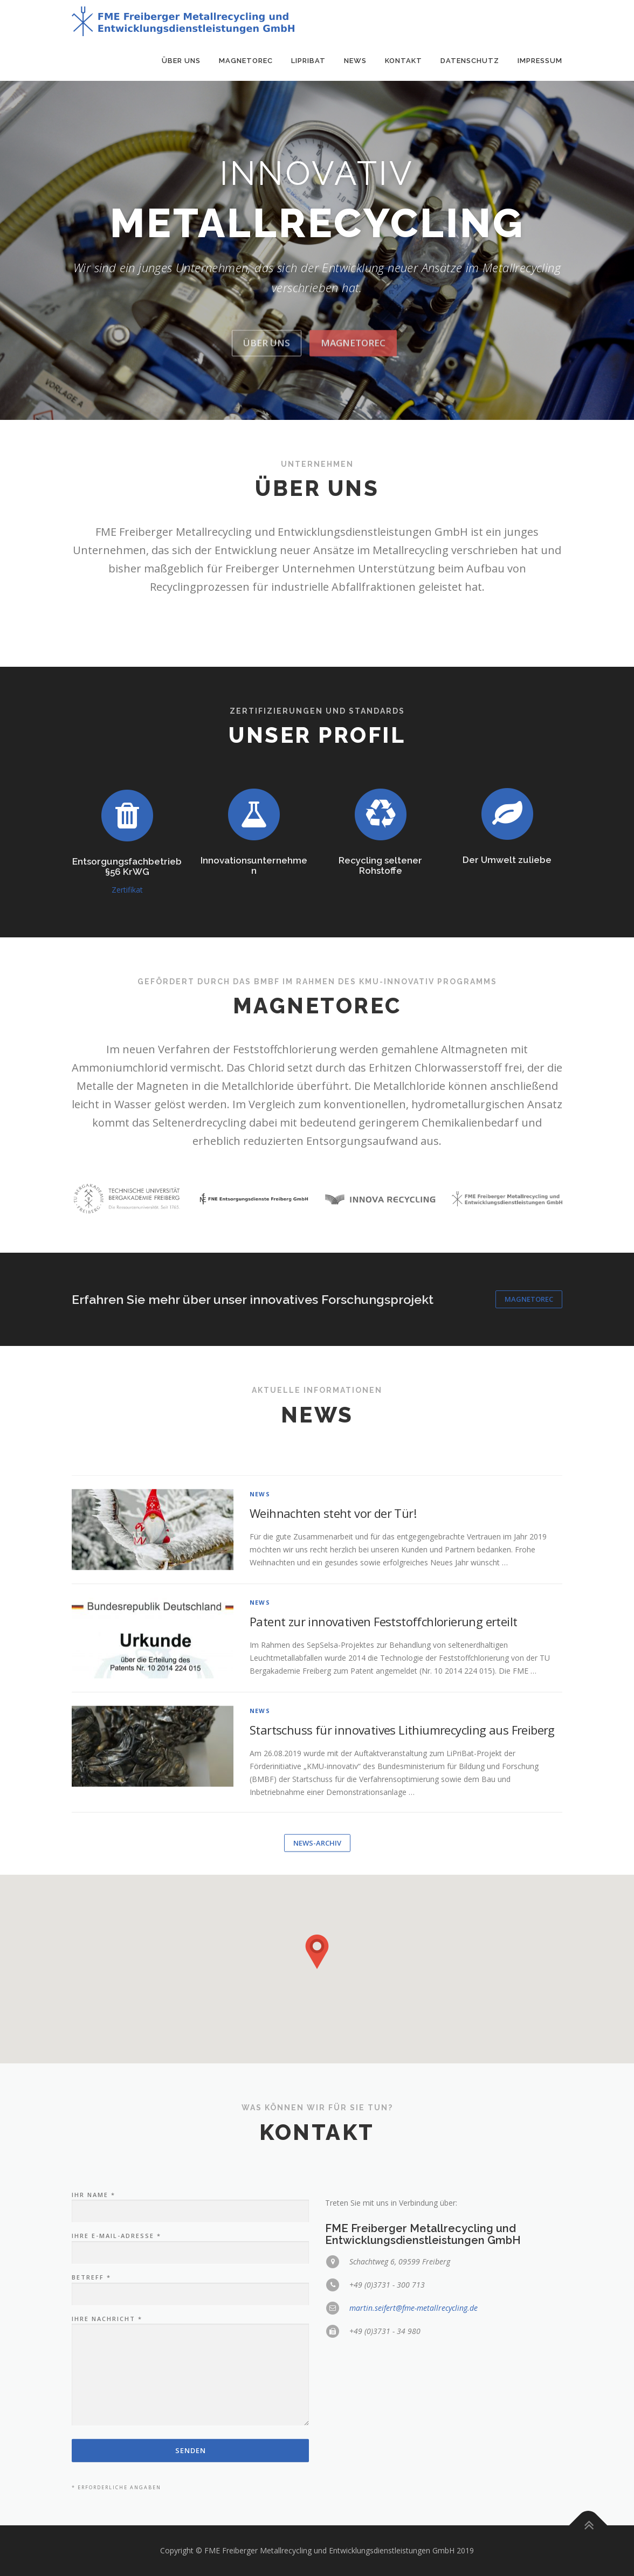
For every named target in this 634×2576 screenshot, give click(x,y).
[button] (317, 1952)
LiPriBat (308, 61)
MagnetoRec (246, 61)
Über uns (181, 61)
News (355, 61)
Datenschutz (469, 61)
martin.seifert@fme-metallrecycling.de (413, 2422)
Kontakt (403, 61)
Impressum (540, 61)
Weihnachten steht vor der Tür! (333, 1778)
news (260, 1759)
